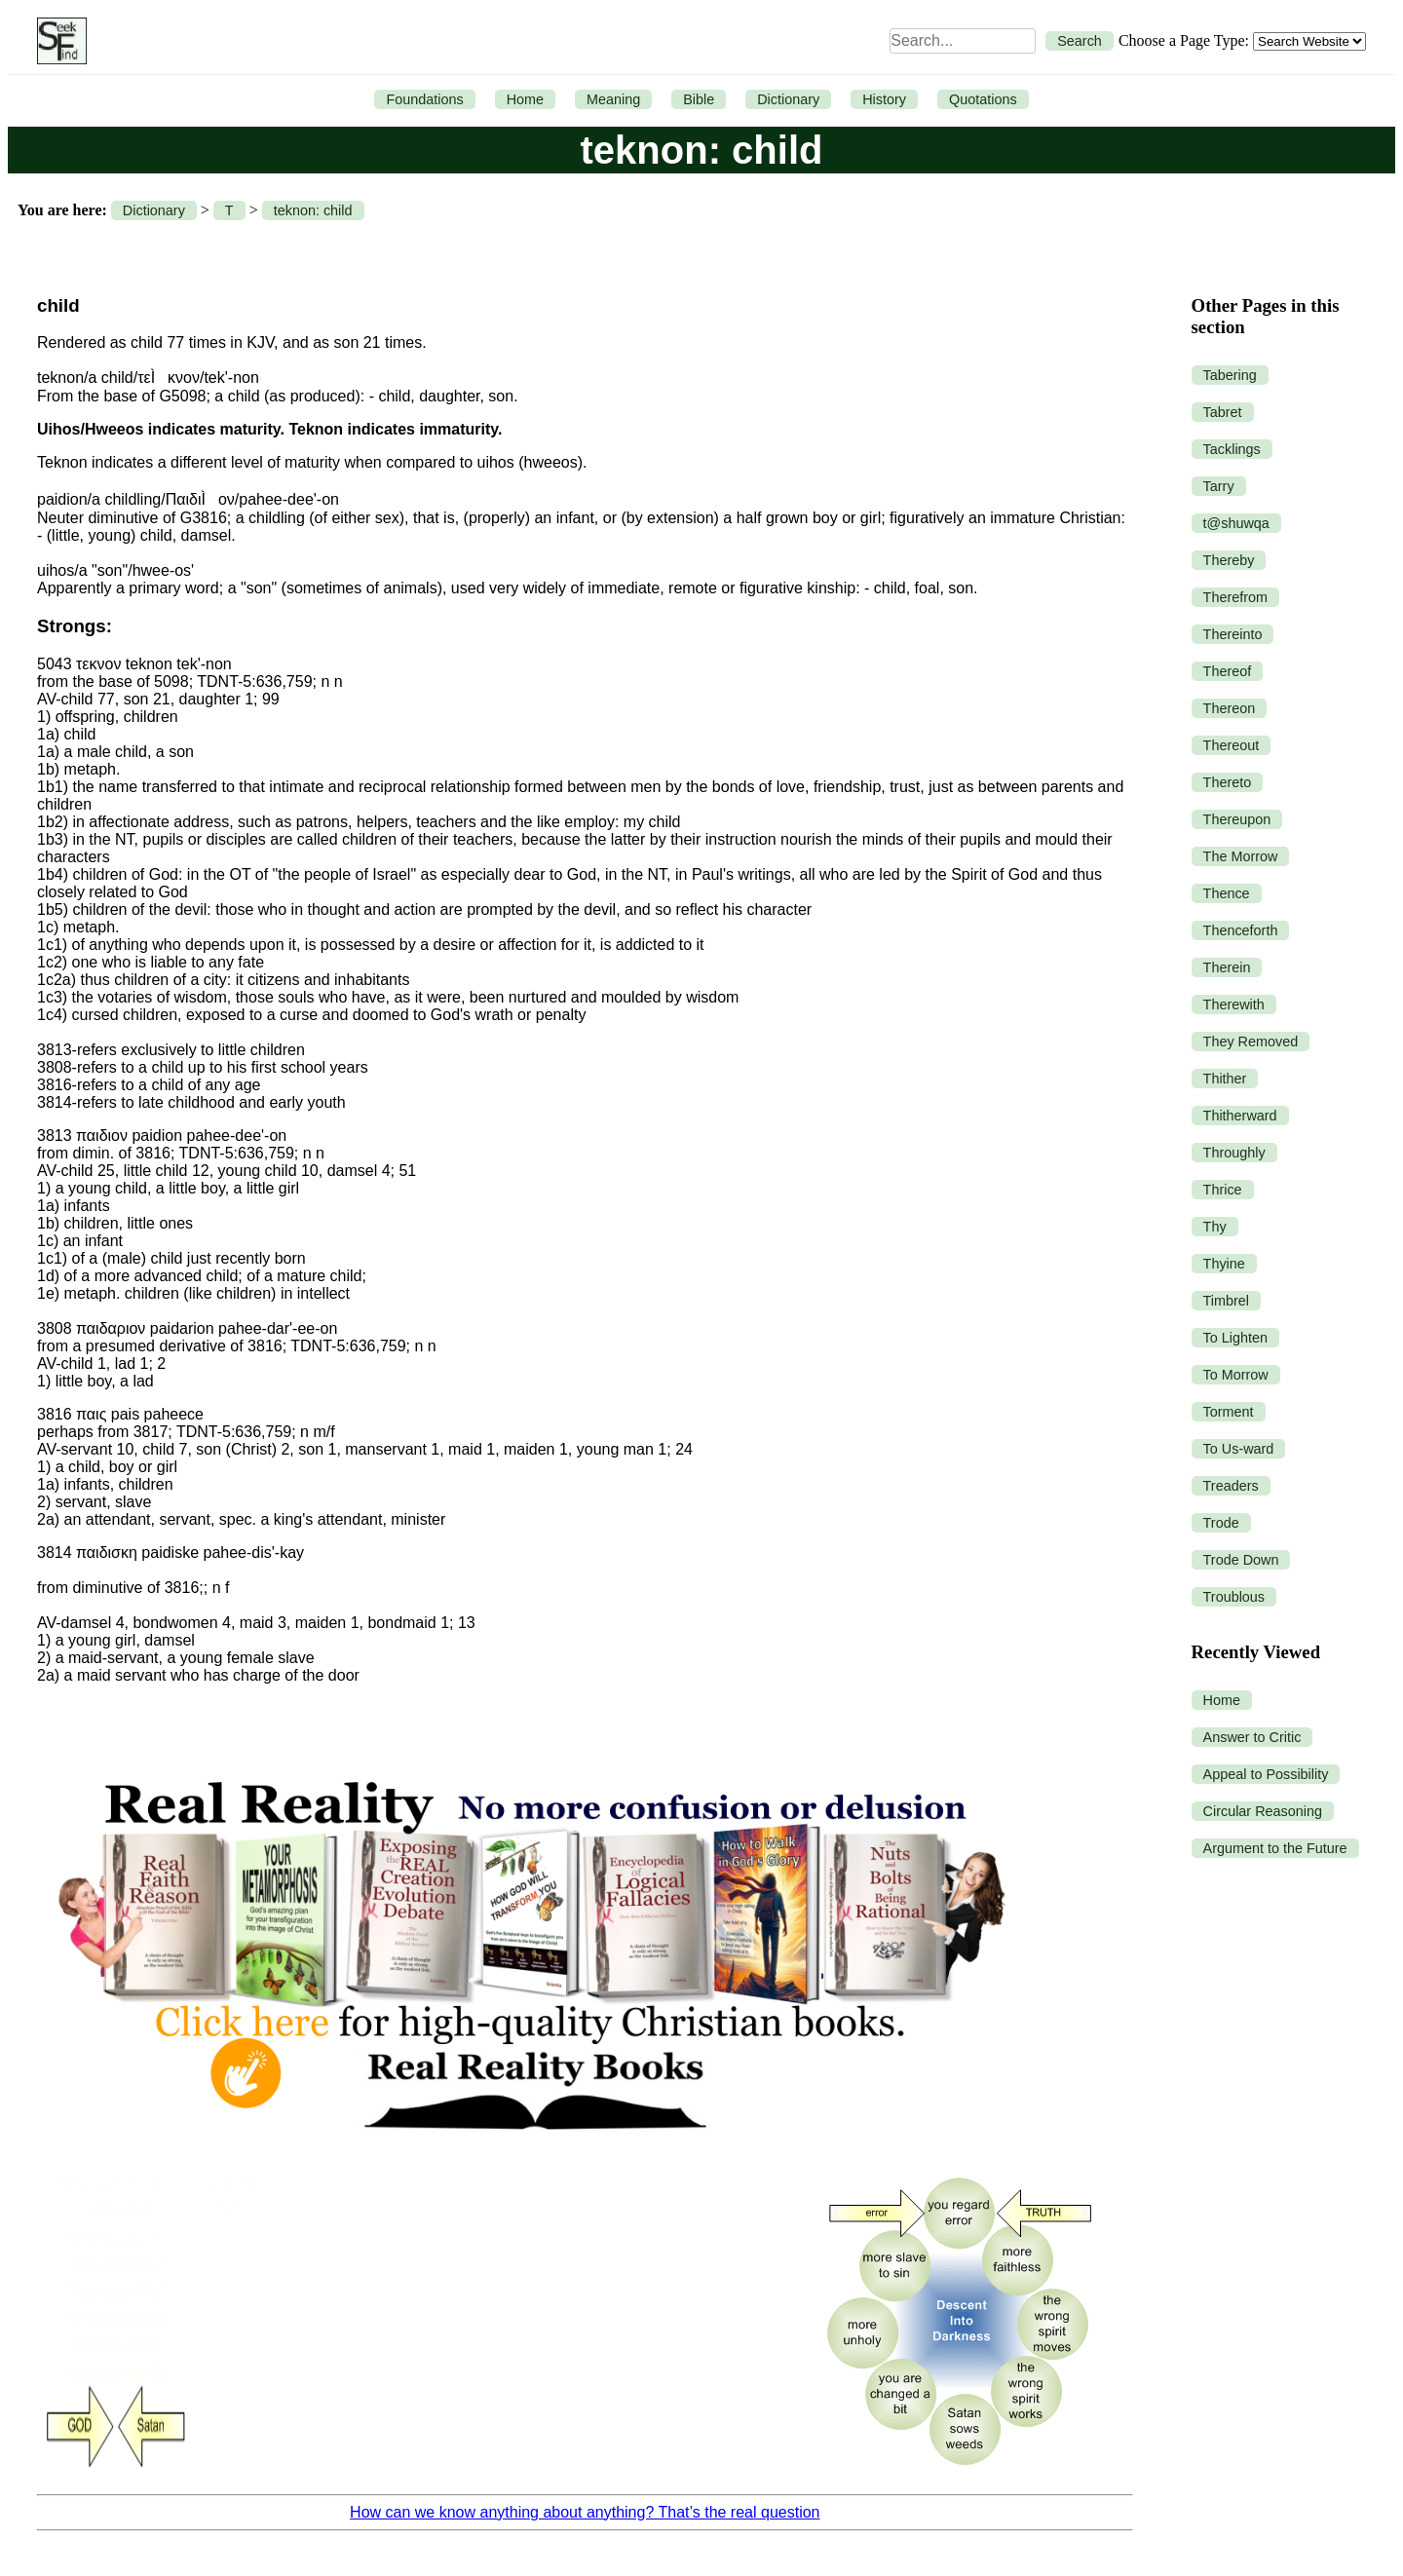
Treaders (1231, 1486)
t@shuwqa (1236, 523)
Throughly (1234, 1152)
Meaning (613, 99)
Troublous (1234, 1597)
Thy (1215, 1226)
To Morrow (1236, 1375)
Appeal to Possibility (1266, 1774)
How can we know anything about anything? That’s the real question (584, 2512)
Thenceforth (1240, 930)
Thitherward (1240, 1115)
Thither (1225, 1078)
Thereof (1227, 671)
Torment (1228, 1412)
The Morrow (1240, 856)
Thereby (1229, 560)
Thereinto (1233, 634)
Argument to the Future (1275, 1848)
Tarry (1218, 486)
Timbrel (1226, 1300)
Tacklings (1232, 449)
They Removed (1251, 1041)
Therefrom (1235, 597)
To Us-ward (1238, 1449)
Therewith (1234, 1004)
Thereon (1229, 708)
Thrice (1222, 1189)
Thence (1226, 893)
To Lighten (1235, 1337)
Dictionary (788, 99)
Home (525, 99)
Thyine (1224, 1263)
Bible (698, 99)
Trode (1221, 1523)
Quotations (983, 99)
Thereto (1227, 782)
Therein (1227, 967)
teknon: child (313, 210)
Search (1079, 41)
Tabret (1222, 412)
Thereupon (1237, 819)
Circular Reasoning (1262, 1811)
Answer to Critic (1252, 1737)
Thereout (1231, 745)
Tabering (1230, 375)
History (884, 99)
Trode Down (1241, 1560)
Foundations (424, 99)
